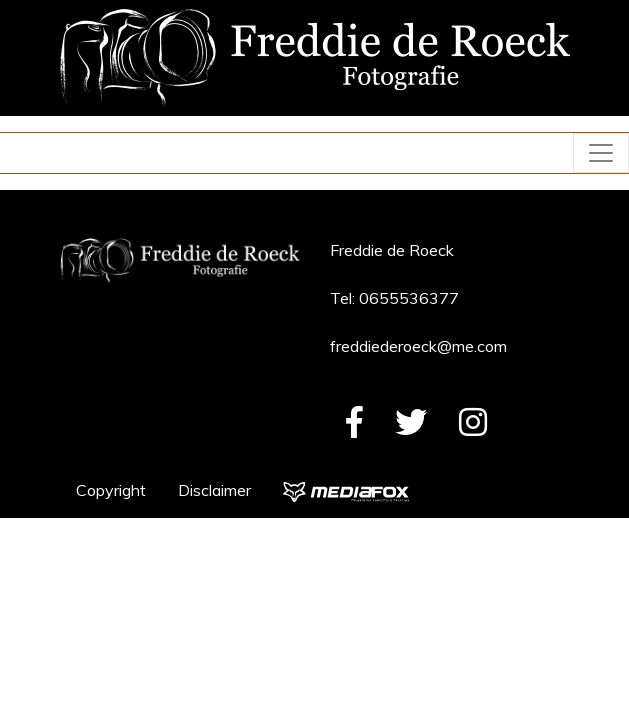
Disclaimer (214, 490)
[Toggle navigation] (601, 153)
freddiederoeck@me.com (418, 346)
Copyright (111, 490)
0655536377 (409, 298)
